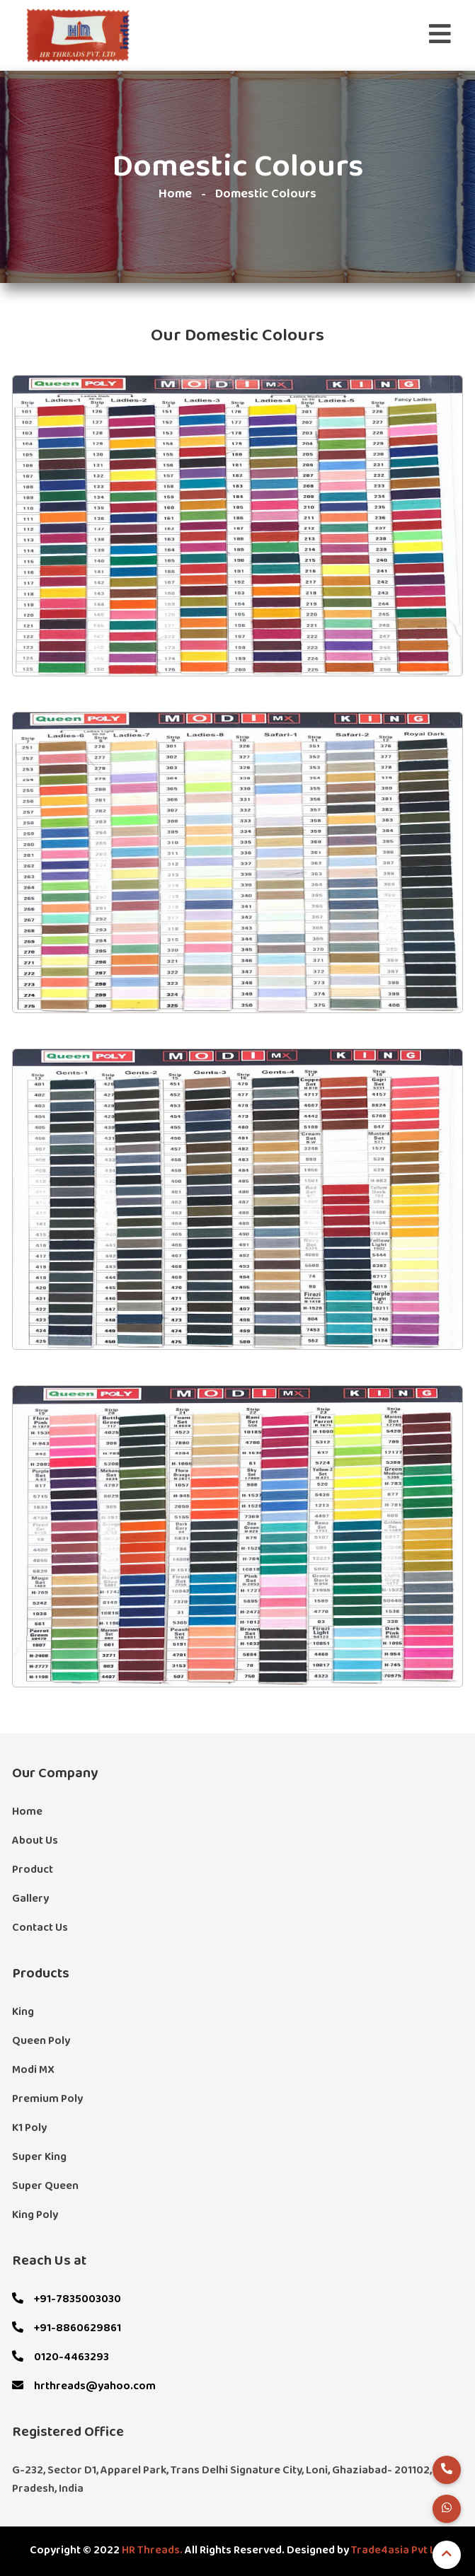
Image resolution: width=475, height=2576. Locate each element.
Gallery (30, 1899)
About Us (35, 1841)
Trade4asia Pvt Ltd (398, 2550)
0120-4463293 (60, 2357)
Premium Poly (47, 2099)
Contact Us (40, 1928)
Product (32, 1870)
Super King (39, 2157)
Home (175, 194)
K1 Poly (29, 2128)
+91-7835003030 (66, 2299)
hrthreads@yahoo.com (84, 2386)
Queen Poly (41, 2041)
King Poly (35, 2215)
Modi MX (33, 2070)
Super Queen (45, 2186)
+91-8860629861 (66, 2328)
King (23, 2012)
